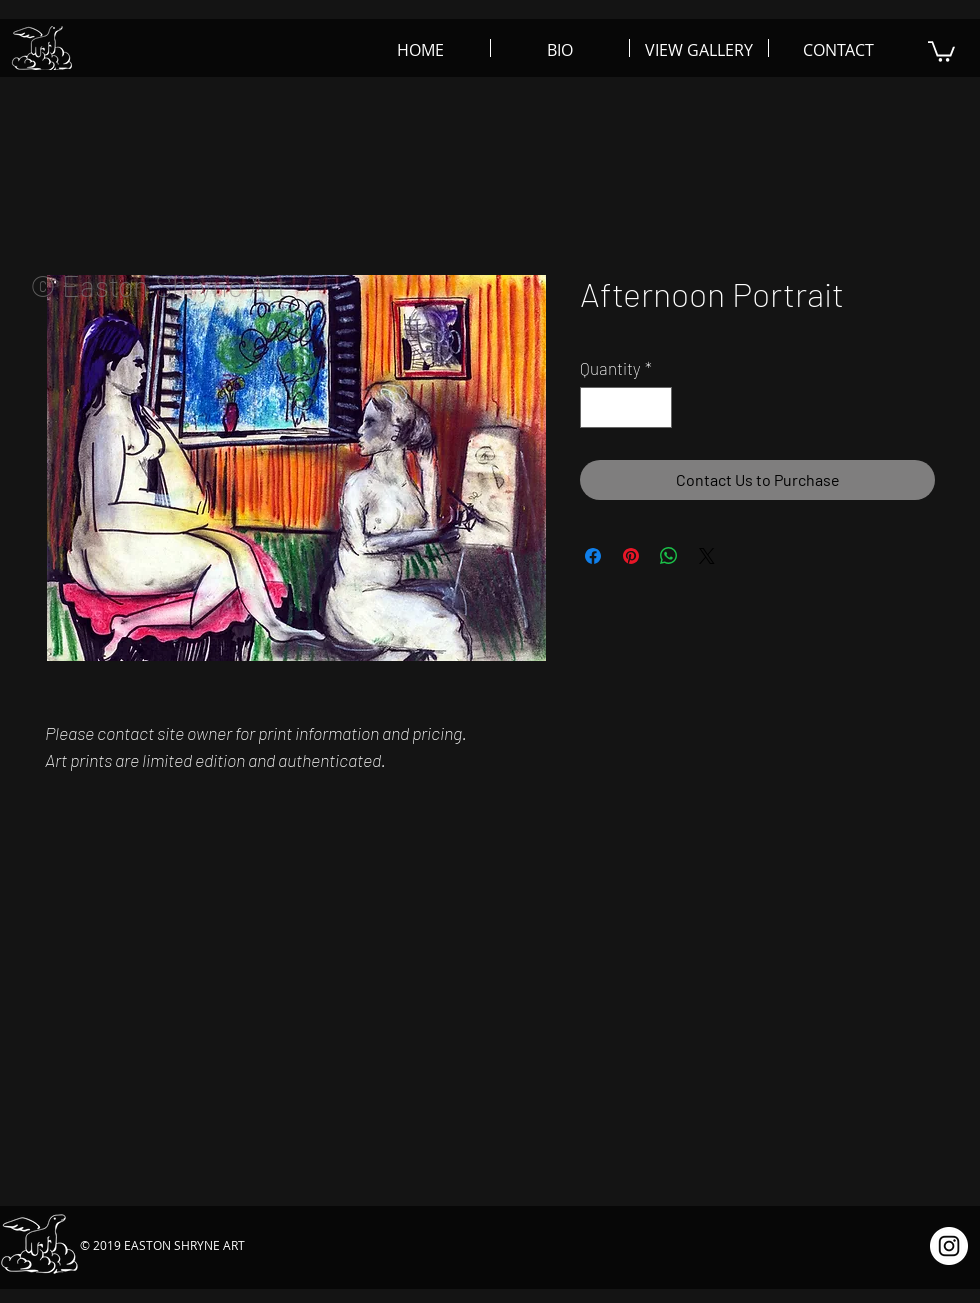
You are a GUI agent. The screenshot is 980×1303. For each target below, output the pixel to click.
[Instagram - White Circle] (949, 1246)
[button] (941, 50)
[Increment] (655, 408)
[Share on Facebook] (593, 556)
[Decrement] (598, 408)
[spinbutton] (626, 408)
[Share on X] (707, 556)
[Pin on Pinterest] (631, 556)
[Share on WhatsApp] (669, 556)
